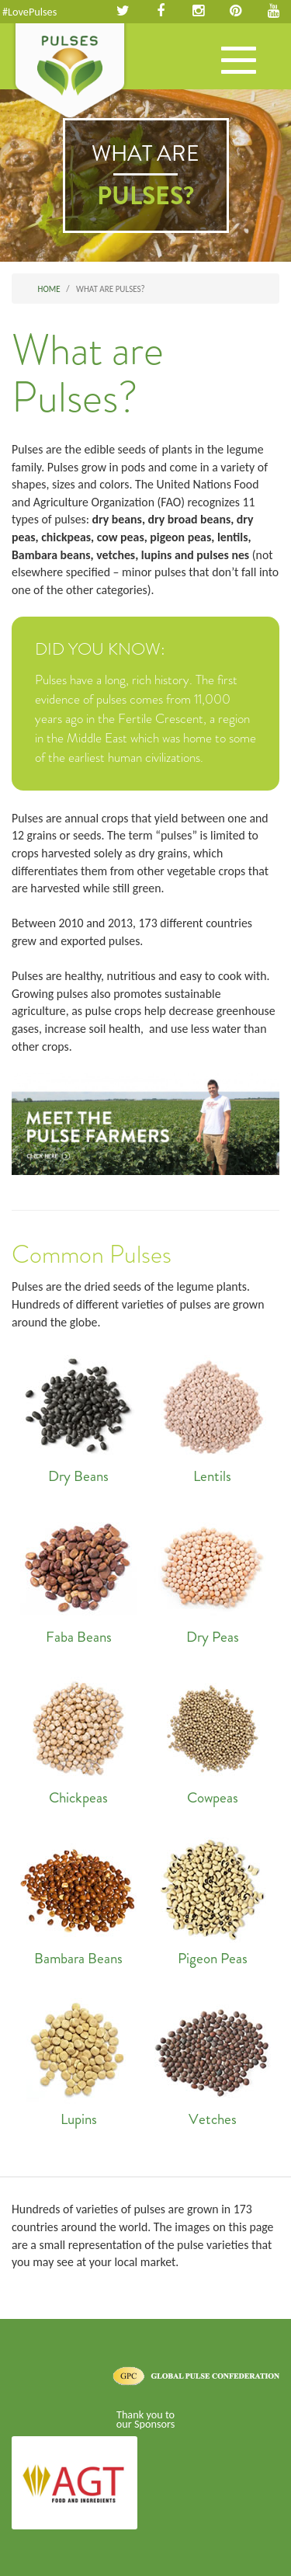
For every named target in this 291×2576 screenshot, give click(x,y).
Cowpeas (213, 1738)
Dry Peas (213, 1578)
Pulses (70, 72)
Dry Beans (78, 1417)
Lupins (78, 2060)
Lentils (213, 1417)
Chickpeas (78, 1738)
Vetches (213, 2060)
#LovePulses (29, 12)
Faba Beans (78, 1578)
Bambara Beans (78, 1899)
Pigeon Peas (213, 1899)
